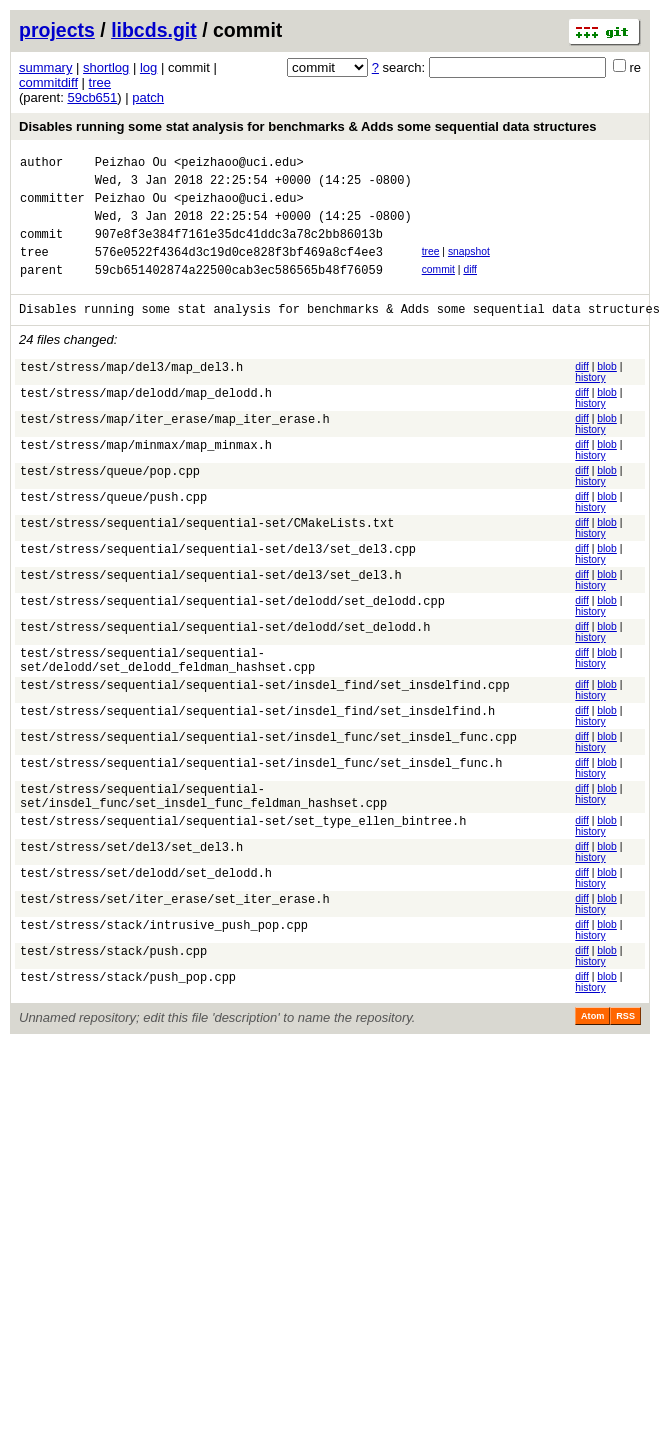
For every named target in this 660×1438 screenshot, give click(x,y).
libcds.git (154, 30)
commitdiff (48, 82)
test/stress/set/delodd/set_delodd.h (146, 911)
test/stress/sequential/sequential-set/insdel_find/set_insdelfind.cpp (265, 717)
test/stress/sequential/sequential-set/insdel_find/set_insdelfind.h (257, 743)
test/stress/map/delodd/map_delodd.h (146, 419)
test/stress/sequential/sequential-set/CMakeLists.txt (207, 549)
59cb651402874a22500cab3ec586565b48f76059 (239, 290)
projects (57, 30)
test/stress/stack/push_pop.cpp (128, 1015)
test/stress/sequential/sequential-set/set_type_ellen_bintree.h (243, 859)
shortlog (106, 67)
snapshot (469, 266)
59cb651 (92, 97)
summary (45, 67)
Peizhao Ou (131, 164)
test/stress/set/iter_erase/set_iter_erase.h (175, 937)
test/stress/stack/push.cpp (113, 989)
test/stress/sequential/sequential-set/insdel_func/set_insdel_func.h (261, 795)
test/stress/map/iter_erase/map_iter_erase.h (175, 445)
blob (607, 390)
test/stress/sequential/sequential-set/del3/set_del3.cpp (218, 575)
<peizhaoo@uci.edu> (239, 164)
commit (438, 287)
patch (148, 97)
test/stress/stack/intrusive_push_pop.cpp (164, 963)
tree (100, 82)
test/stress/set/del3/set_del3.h (131, 885)
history (590, 401)
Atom (592, 1052)
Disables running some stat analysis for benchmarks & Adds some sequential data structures (307, 126)
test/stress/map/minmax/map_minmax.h (146, 471)
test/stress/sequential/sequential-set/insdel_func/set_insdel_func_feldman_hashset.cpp (203, 830)
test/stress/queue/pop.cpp (110, 497)
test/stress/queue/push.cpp (113, 523)
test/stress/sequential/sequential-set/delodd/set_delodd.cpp (232, 627)
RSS (625, 1052)
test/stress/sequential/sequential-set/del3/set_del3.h (211, 601)
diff (470, 287)
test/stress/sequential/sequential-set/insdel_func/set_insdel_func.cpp (268, 769)
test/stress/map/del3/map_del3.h (131, 393)
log (148, 67)
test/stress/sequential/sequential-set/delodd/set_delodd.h (225, 653)
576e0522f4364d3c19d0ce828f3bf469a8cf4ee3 (239, 269)
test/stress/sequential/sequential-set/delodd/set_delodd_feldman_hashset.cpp (167, 688)
